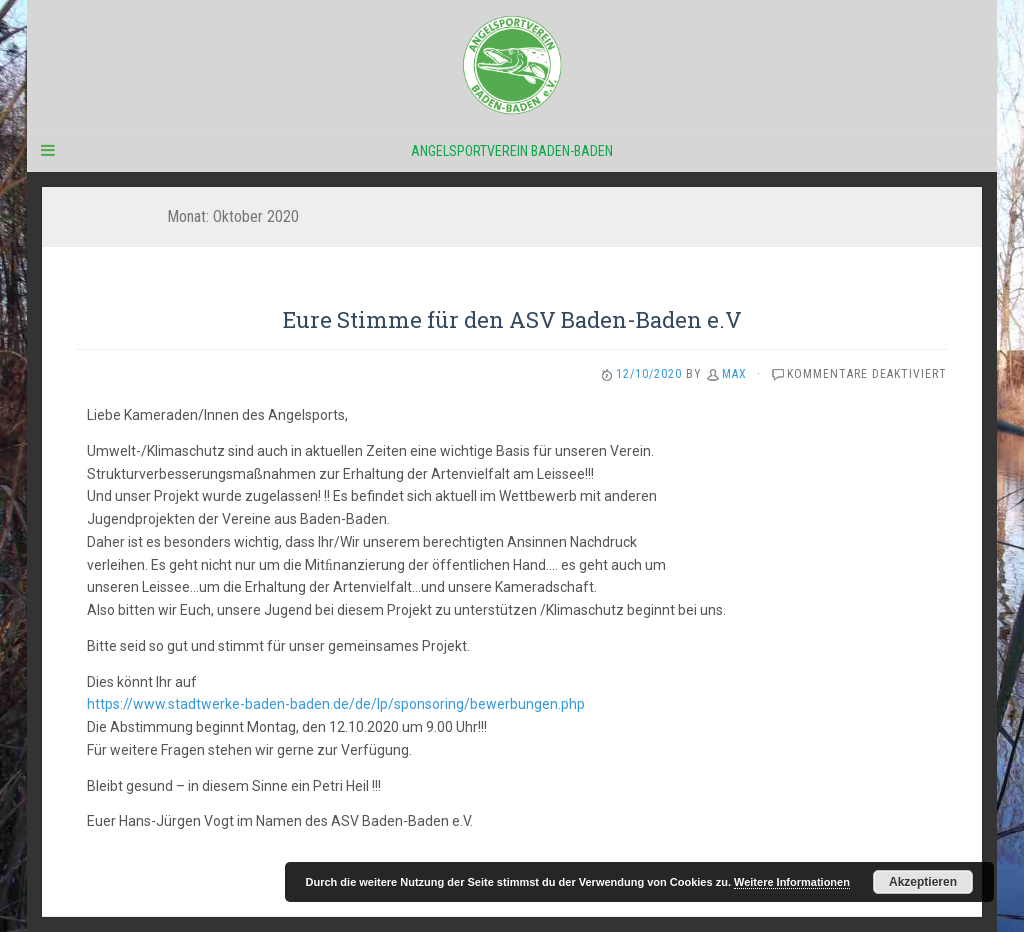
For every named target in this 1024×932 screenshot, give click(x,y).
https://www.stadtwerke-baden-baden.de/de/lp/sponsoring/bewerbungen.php (336, 704)
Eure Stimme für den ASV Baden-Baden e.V (512, 319)
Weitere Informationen (792, 882)
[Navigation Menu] (47, 151)
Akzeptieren (923, 882)
